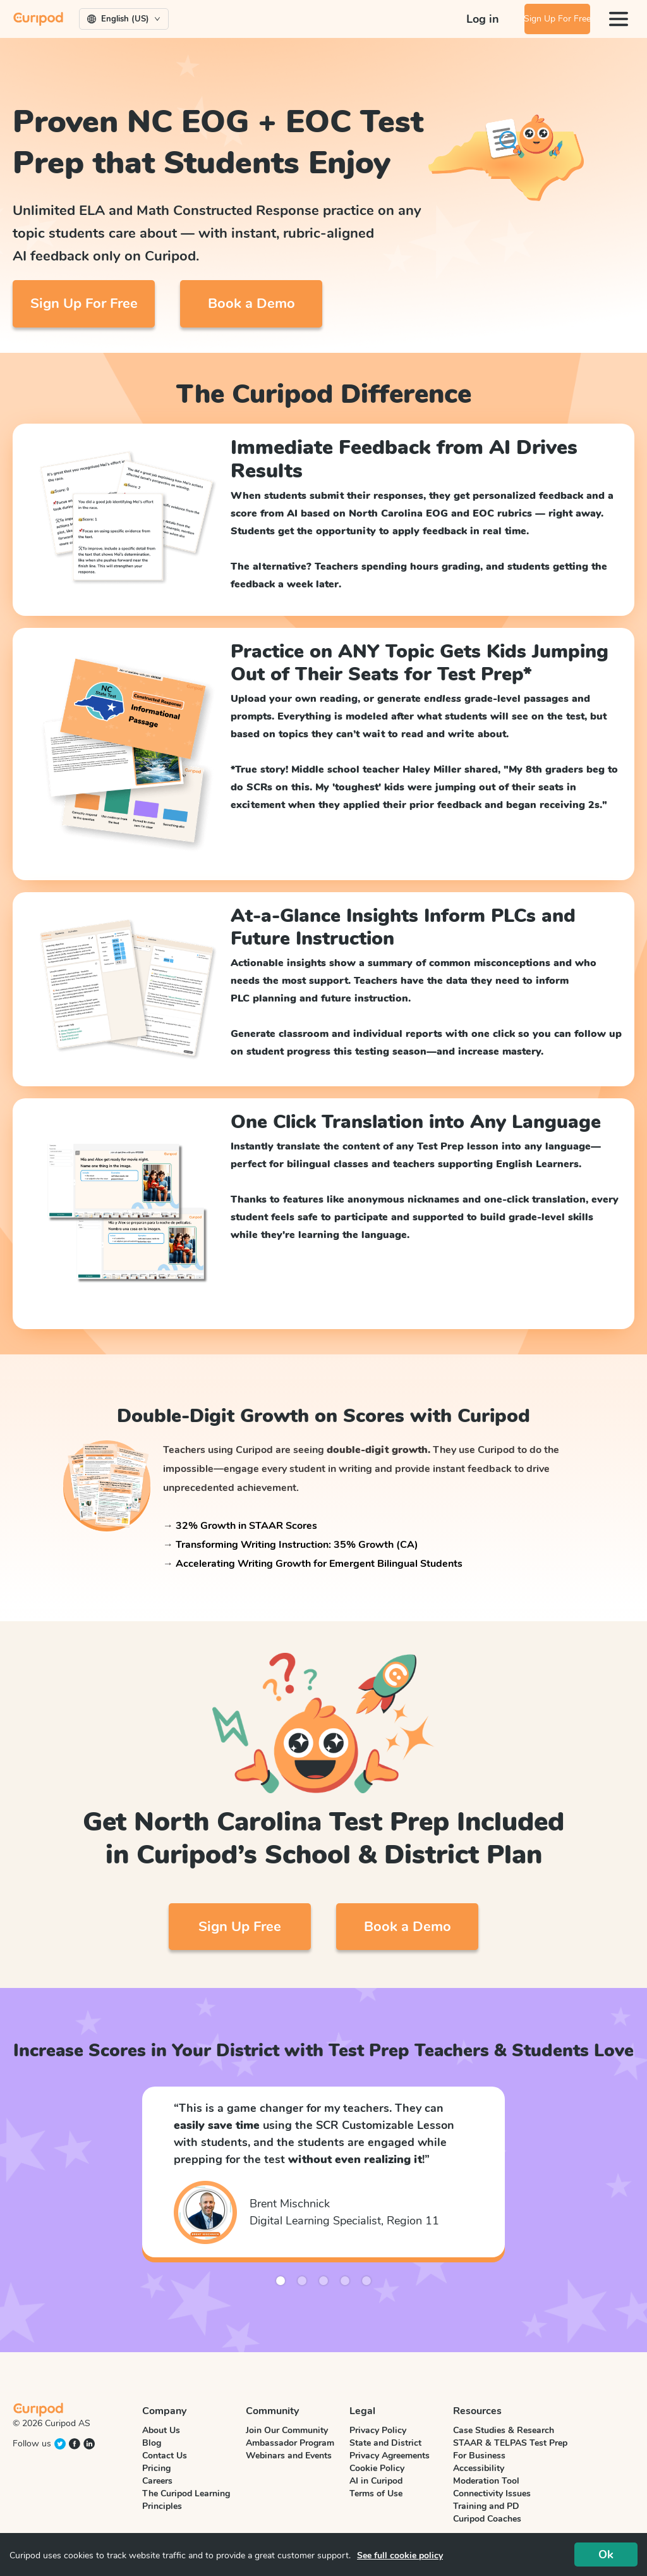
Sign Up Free (239, 1926)
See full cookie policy (400, 2555)
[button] (167, 2181)
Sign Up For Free (549, 19)
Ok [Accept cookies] (606, 2554)
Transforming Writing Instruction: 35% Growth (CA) (297, 1545)
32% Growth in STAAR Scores (246, 1526)
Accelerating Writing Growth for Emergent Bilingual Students (319, 1564)
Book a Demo (251, 303)
